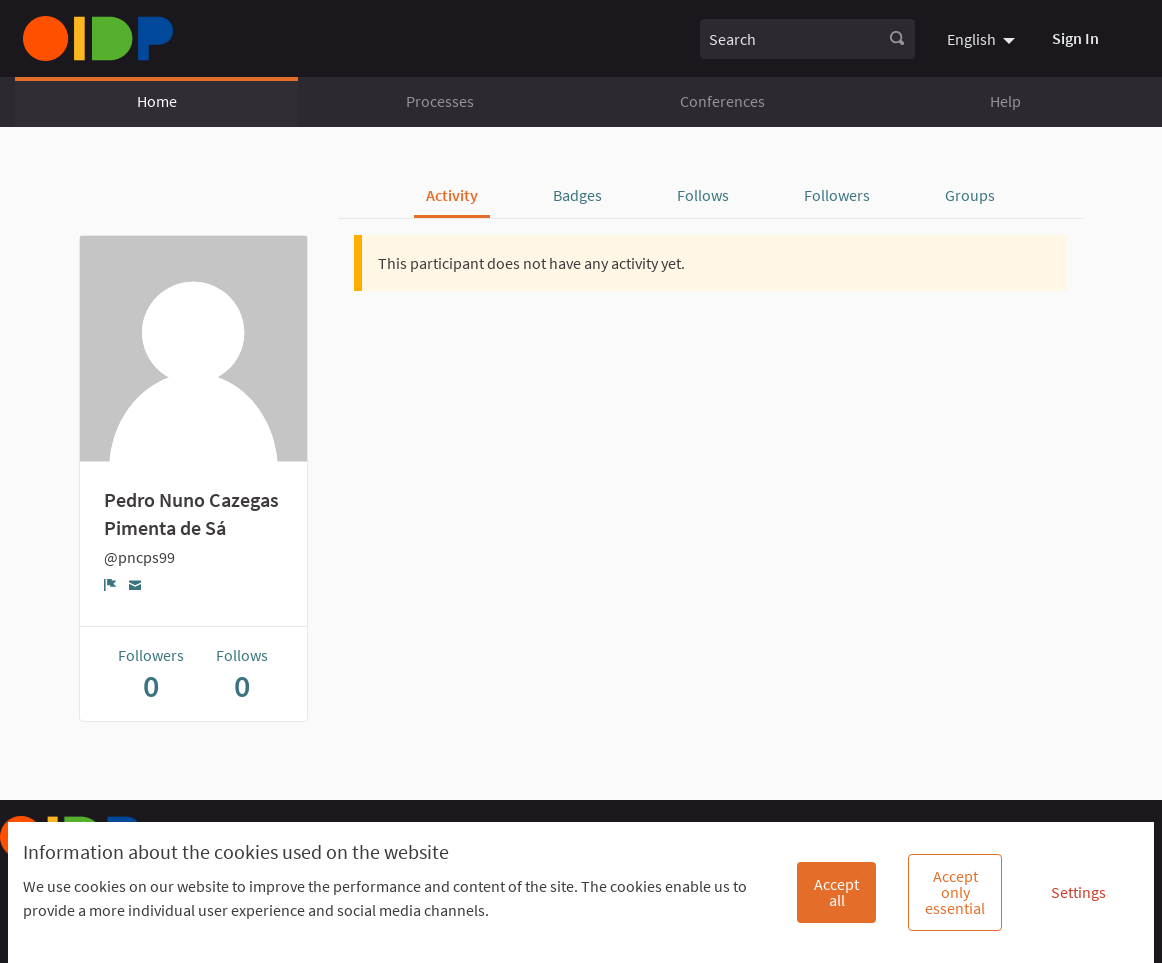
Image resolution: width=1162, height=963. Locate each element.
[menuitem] (983, 38)
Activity (452, 195)
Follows (703, 195)
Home (157, 101)
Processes (440, 101)
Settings (1078, 892)
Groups (970, 195)
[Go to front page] (98, 38)
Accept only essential (955, 892)
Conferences (722, 101)
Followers (837, 195)
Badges (577, 195)
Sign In (1075, 38)
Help (1005, 101)
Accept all (836, 892)
